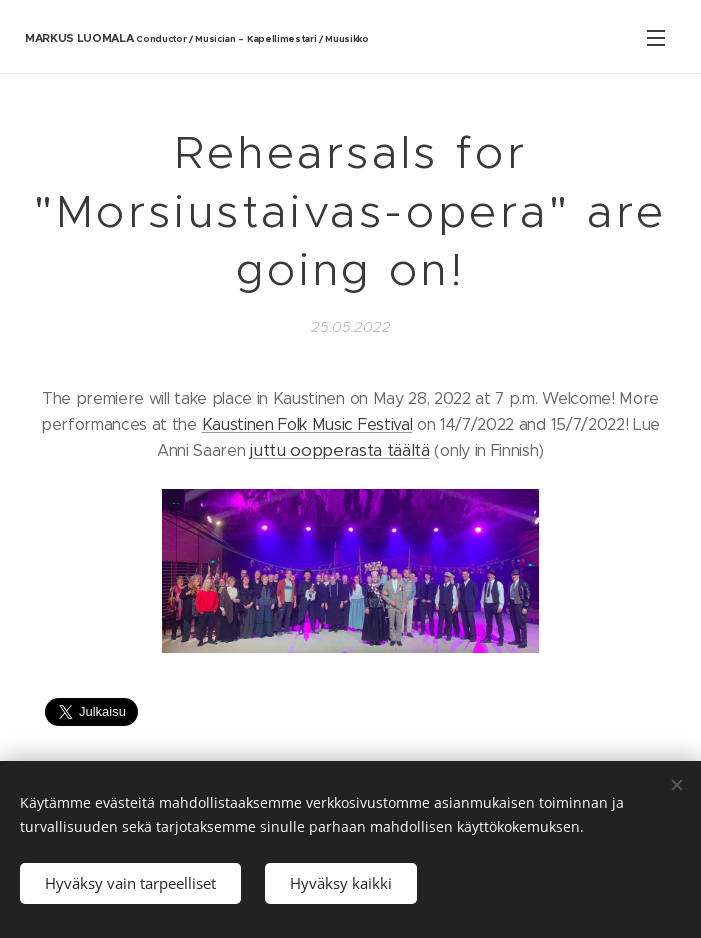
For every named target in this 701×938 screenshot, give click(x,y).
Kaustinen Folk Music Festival (307, 423)
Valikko (656, 38)
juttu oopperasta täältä (340, 450)
